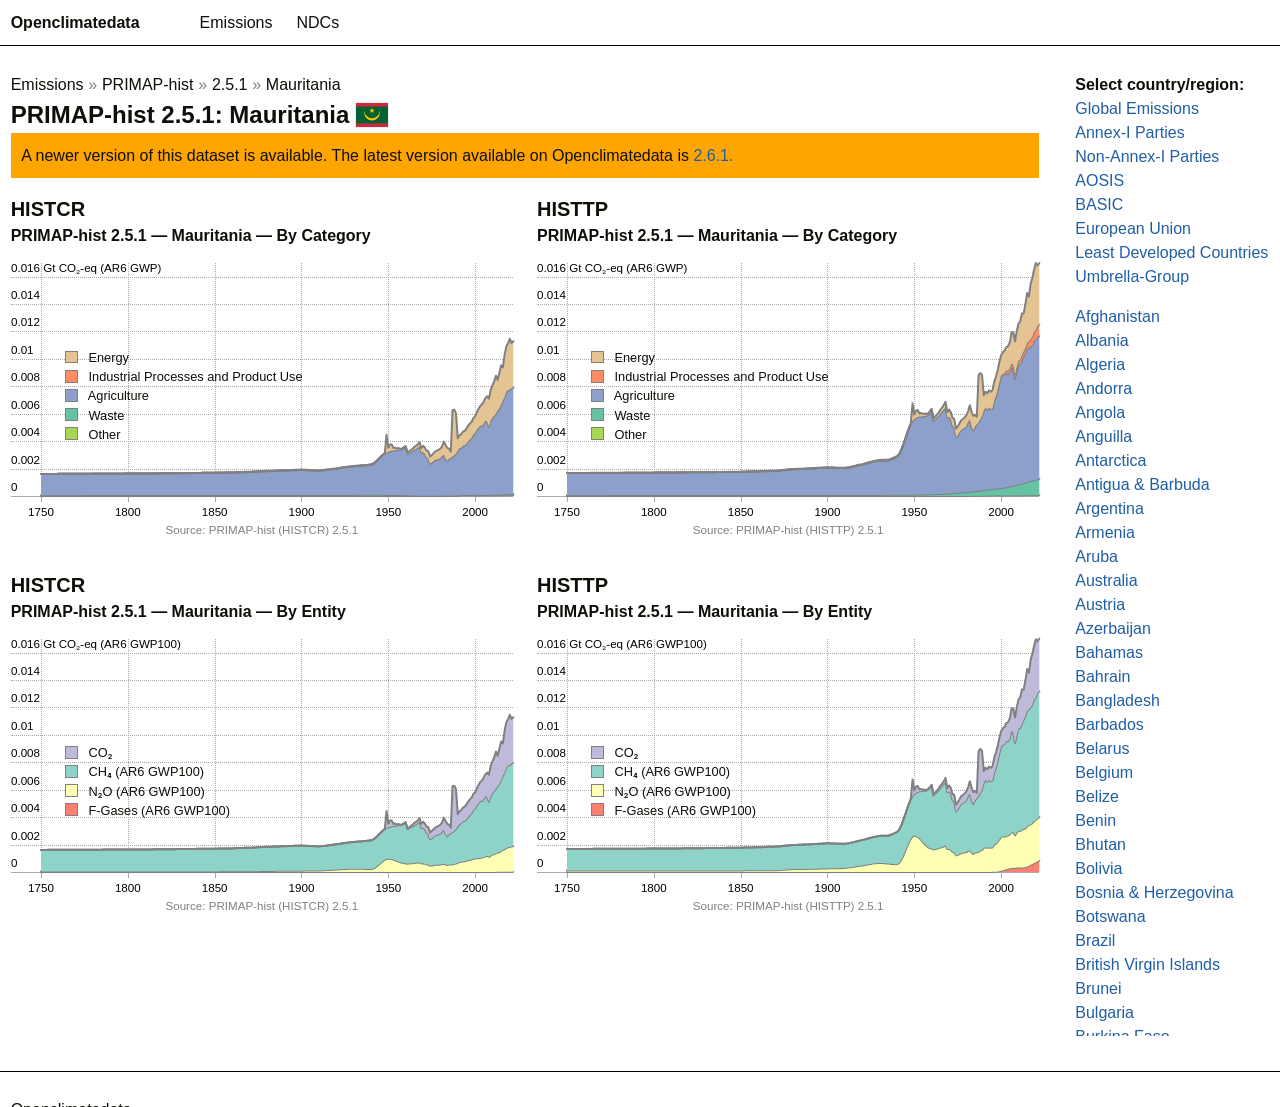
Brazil (1095, 940)
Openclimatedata (75, 22)
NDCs (318, 22)
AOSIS (1099, 180)
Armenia (1105, 532)
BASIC (1099, 204)
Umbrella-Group (1132, 276)
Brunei (1098, 988)
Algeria (1100, 364)
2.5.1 (230, 84)
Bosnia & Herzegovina (1154, 892)
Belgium (1104, 772)
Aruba (1096, 556)
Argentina (1109, 508)
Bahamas (1109, 652)
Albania (1101, 340)
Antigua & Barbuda (1142, 484)
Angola (1100, 412)
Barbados (1109, 724)
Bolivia (1098, 868)
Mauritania (303, 84)
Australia (1106, 580)
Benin (1095, 820)
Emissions (236, 22)
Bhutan (1100, 844)
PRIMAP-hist (148, 84)
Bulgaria (1104, 1012)
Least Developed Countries (1171, 252)
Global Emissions (1137, 108)
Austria (1100, 604)
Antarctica (1110, 460)
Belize (1097, 796)
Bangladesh (1117, 700)
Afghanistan (1117, 316)
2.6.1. (713, 155)
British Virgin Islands (1147, 964)
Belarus (1102, 748)
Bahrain (1102, 676)
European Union (1133, 228)
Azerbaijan (1113, 628)
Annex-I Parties (1129, 132)
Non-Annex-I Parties (1147, 156)
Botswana (1110, 916)
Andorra (1103, 388)
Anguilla (1103, 436)
